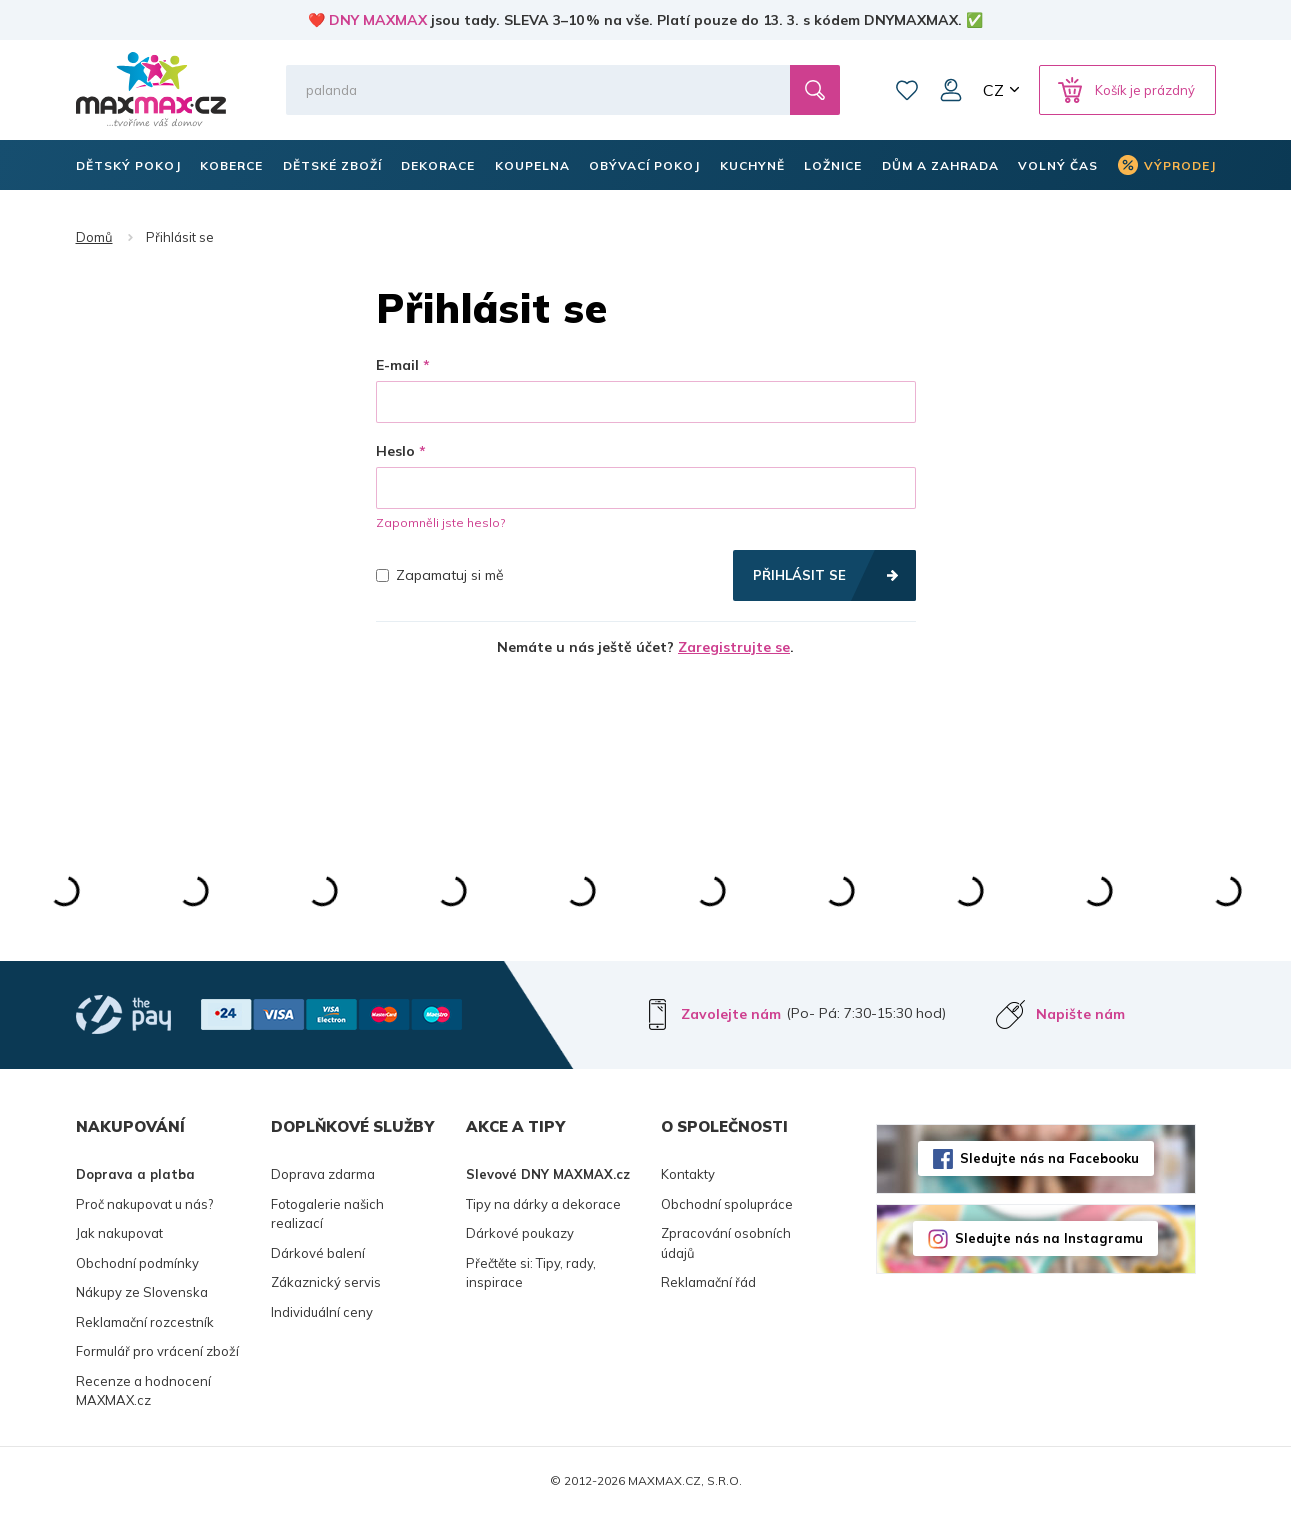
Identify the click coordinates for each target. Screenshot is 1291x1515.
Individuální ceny (322, 1312)
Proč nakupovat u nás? (144, 1204)
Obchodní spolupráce (727, 1204)
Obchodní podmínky (137, 1263)
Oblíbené (907, 90)
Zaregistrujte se (734, 647)
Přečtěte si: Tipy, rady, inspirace (531, 1273)
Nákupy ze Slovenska (142, 1292)
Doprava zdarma (323, 1174)
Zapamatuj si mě (440, 575)
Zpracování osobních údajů (726, 1243)
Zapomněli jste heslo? (440, 522)
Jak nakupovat (119, 1233)
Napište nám (1080, 1014)
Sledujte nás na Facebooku (1049, 1158)
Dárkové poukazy (520, 1233)
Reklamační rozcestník (145, 1322)
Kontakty (688, 1174)
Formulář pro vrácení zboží (157, 1351)
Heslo (395, 451)
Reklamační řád (708, 1282)
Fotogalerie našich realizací (327, 1214)
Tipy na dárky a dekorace (543, 1204)
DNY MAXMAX (378, 20)
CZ (993, 90)
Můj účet (951, 90)
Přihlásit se (799, 575)
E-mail (397, 365)
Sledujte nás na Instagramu (1049, 1238)
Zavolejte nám (731, 1014)
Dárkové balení (318, 1253)
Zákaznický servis (326, 1282)
